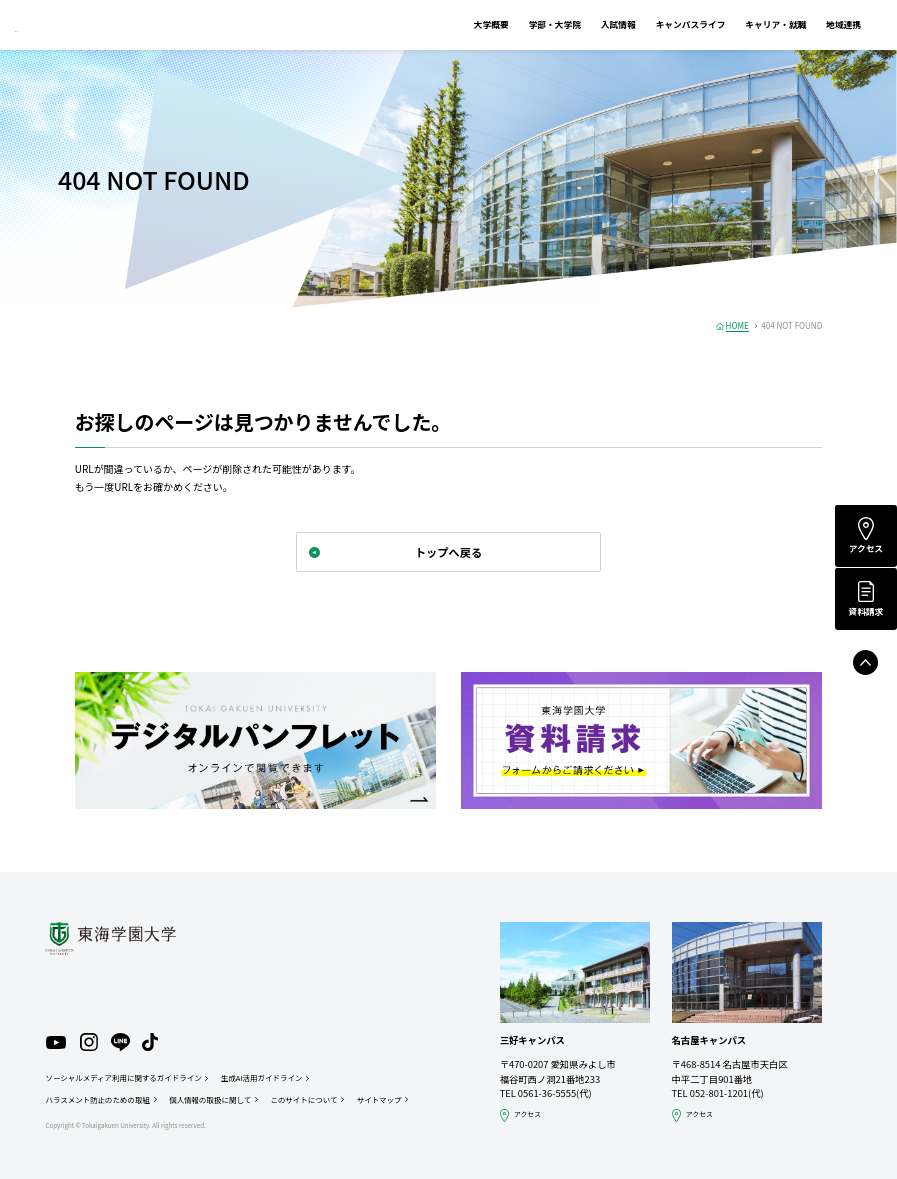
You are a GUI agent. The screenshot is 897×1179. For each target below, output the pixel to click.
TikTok (150, 1042)
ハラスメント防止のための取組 (97, 1099)
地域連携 (809, 24)
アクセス (866, 548)
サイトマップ (379, 1099)
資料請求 (865, 611)
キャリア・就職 (741, 24)
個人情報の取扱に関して (210, 1099)
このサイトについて (303, 1099)
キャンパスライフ (657, 24)
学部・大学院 (521, 24)
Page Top (865, 662)
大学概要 (457, 24)
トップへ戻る (448, 552)
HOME (737, 325)
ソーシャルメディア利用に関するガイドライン (123, 1077)
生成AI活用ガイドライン (261, 1077)
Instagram (89, 1042)
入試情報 (584, 24)
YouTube (56, 1043)
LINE (120, 1042)
